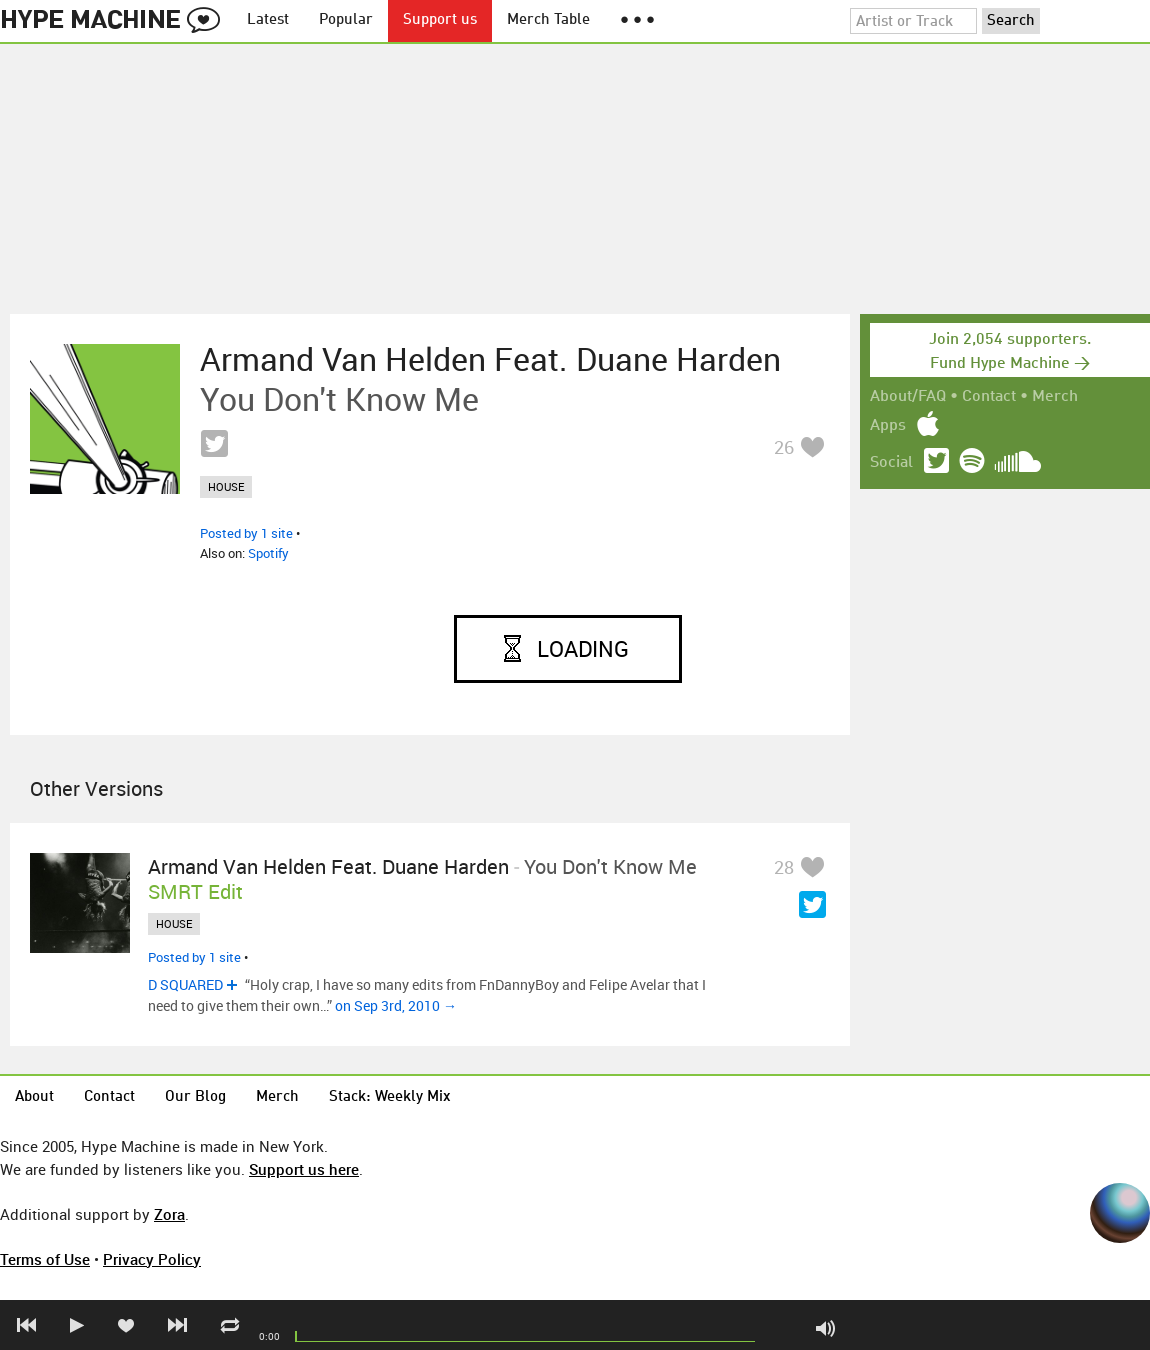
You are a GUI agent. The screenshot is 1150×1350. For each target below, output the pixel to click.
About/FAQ (908, 397)
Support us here (304, 1169)
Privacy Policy (152, 1259)
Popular (346, 20)
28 (784, 867)
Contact (989, 397)
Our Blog (195, 1097)
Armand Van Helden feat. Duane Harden (490, 359)
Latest (268, 20)
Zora (169, 1214)
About (34, 1097)
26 (784, 447)
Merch (1055, 397)
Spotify (268, 553)
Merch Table (548, 20)
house (226, 486)
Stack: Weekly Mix (390, 1097)
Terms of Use (45, 1259)
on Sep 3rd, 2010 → (396, 1005)
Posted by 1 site (246, 533)
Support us (440, 20)
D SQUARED (185, 984)
